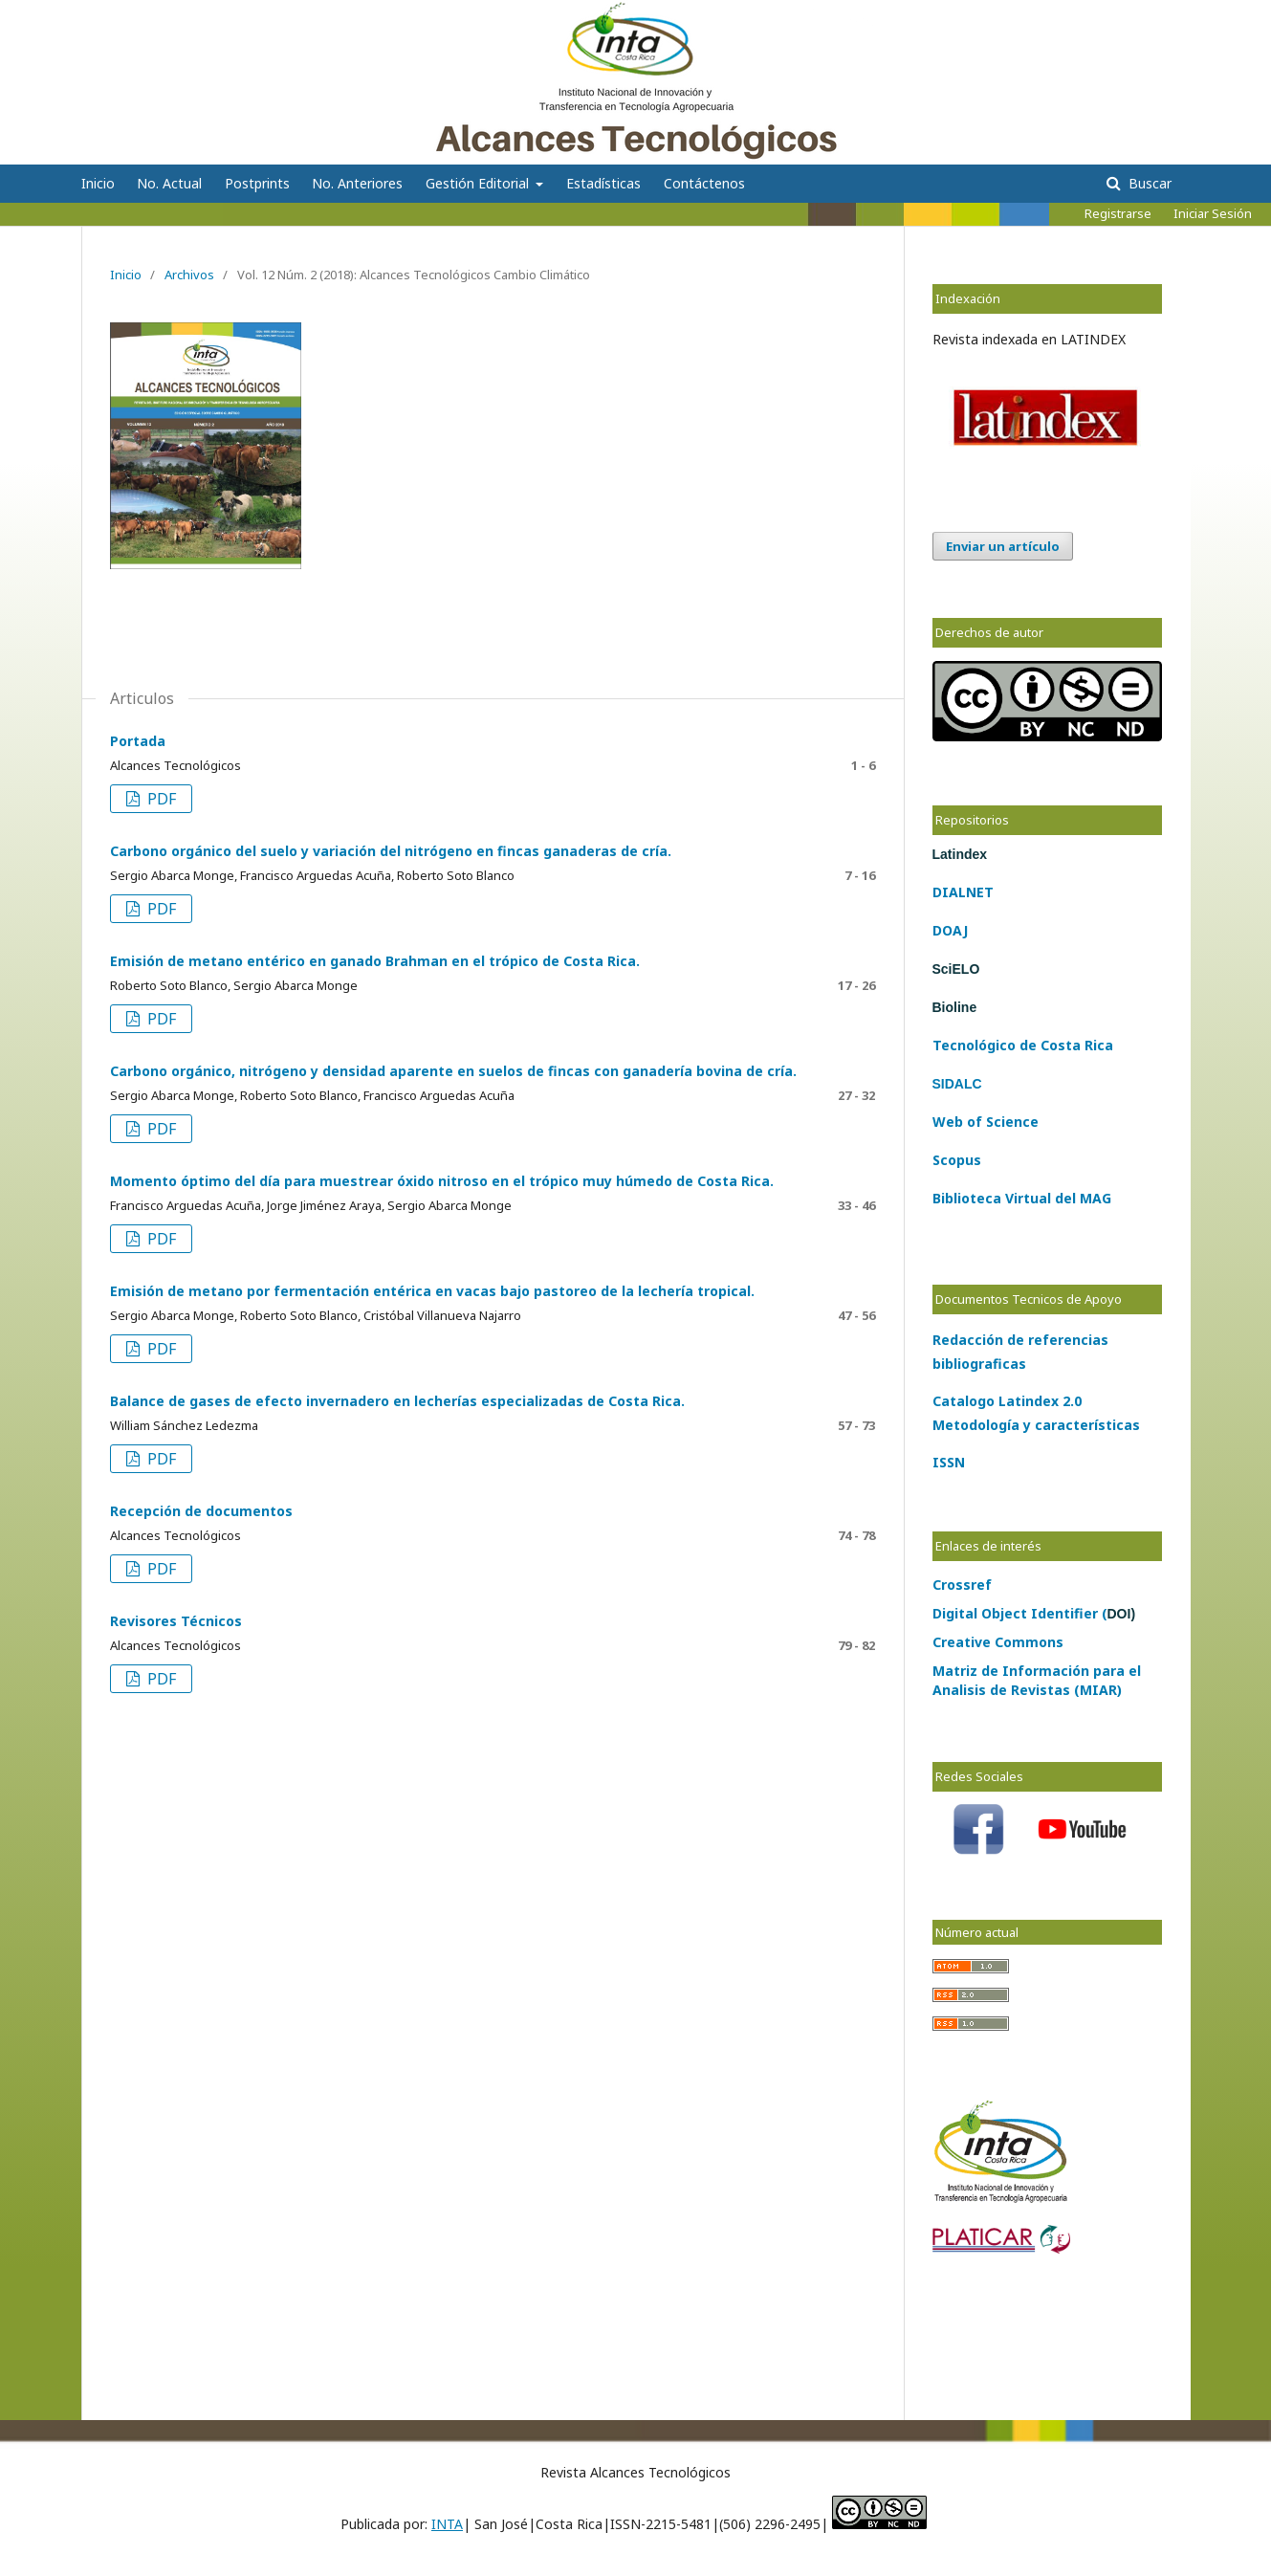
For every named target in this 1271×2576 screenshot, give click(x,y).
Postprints (257, 183)
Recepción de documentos (201, 1511)
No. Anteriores (357, 183)
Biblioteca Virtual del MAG (1021, 1198)
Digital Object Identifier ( (1034, 1613)
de (1026, 1045)
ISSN (948, 1462)
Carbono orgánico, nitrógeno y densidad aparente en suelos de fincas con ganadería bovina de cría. (453, 1071)
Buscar (1148, 183)
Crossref (962, 1584)
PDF (159, 798)
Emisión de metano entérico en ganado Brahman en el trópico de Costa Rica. (375, 961)
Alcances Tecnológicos (207, 23)
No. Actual (169, 183)
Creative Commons (997, 1642)
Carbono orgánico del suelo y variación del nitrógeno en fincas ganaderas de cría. (390, 851)
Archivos (189, 274)
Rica (1097, 1045)
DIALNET (963, 892)
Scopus (956, 1160)
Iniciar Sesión (1212, 213)
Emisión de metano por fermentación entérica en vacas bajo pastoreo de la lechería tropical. (432, 1291)
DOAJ (950, 930)
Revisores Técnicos (176, 1621)
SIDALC (957, 1083)
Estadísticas (603, 183)
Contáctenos (704, 183)
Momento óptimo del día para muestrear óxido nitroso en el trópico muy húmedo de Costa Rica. (442, 1181)
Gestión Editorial (479, 183)
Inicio (98, 183)
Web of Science (985, 1121)
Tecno (953, 1045)
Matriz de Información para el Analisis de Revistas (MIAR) (1036, 1680)
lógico (995, 1045)
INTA (447, 2524)
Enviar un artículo (1003, 546)
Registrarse (1118, 213)
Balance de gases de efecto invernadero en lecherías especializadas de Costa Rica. (397, 1401)
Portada (137, 741)
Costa (1059, 1045)
